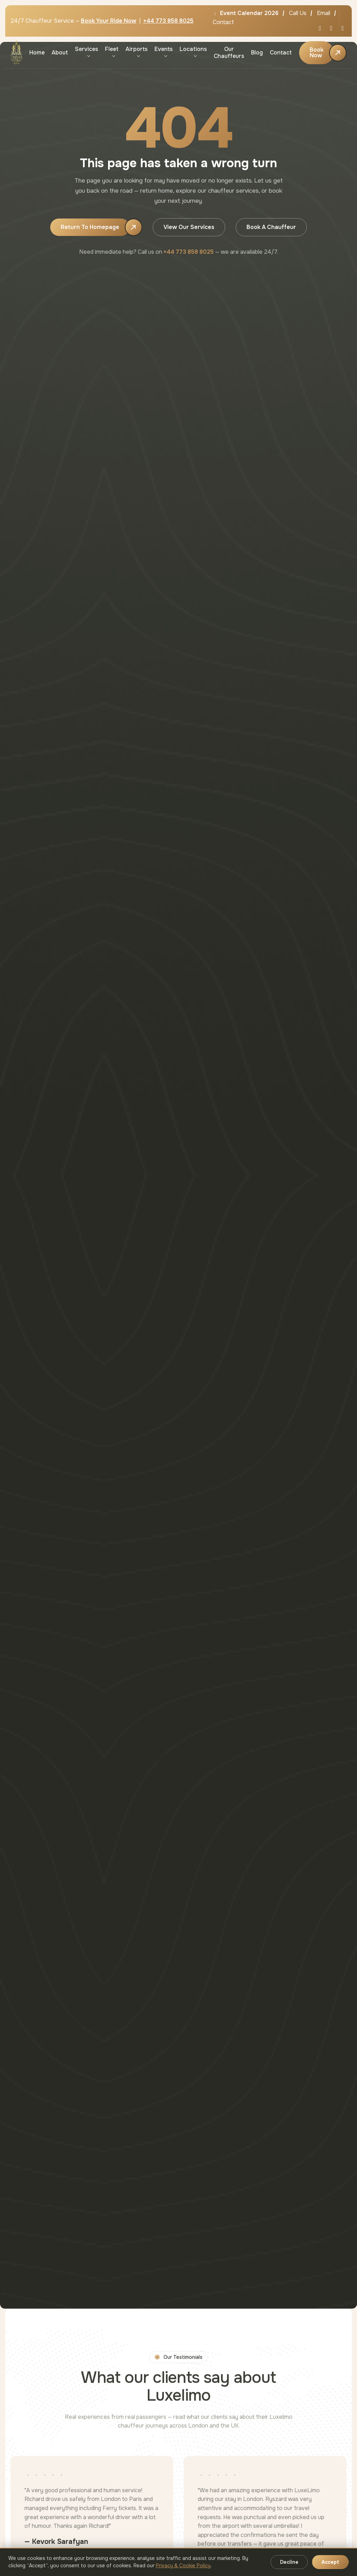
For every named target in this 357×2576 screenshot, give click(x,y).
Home (37, 52)
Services (86, 49)
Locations (193, 49)
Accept (330, 2562)
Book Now (317, 52)
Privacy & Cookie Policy (183, 2565)
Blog (257, 52)
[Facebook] (331, 28)
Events (163, 49)
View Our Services (189, 227)
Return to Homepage (90, 227)
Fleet (112, 49)
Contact (223, 22)
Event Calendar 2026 (246, 13)
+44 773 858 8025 (168, 20)
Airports (136, 49)
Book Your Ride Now (108, 20)
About (60, 52)
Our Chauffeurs (229, 52)
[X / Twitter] (320, 28)
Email (323, 13)
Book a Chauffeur (271, 227)
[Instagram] (343, 28)
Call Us (297, 13)
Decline (289, 2562)
